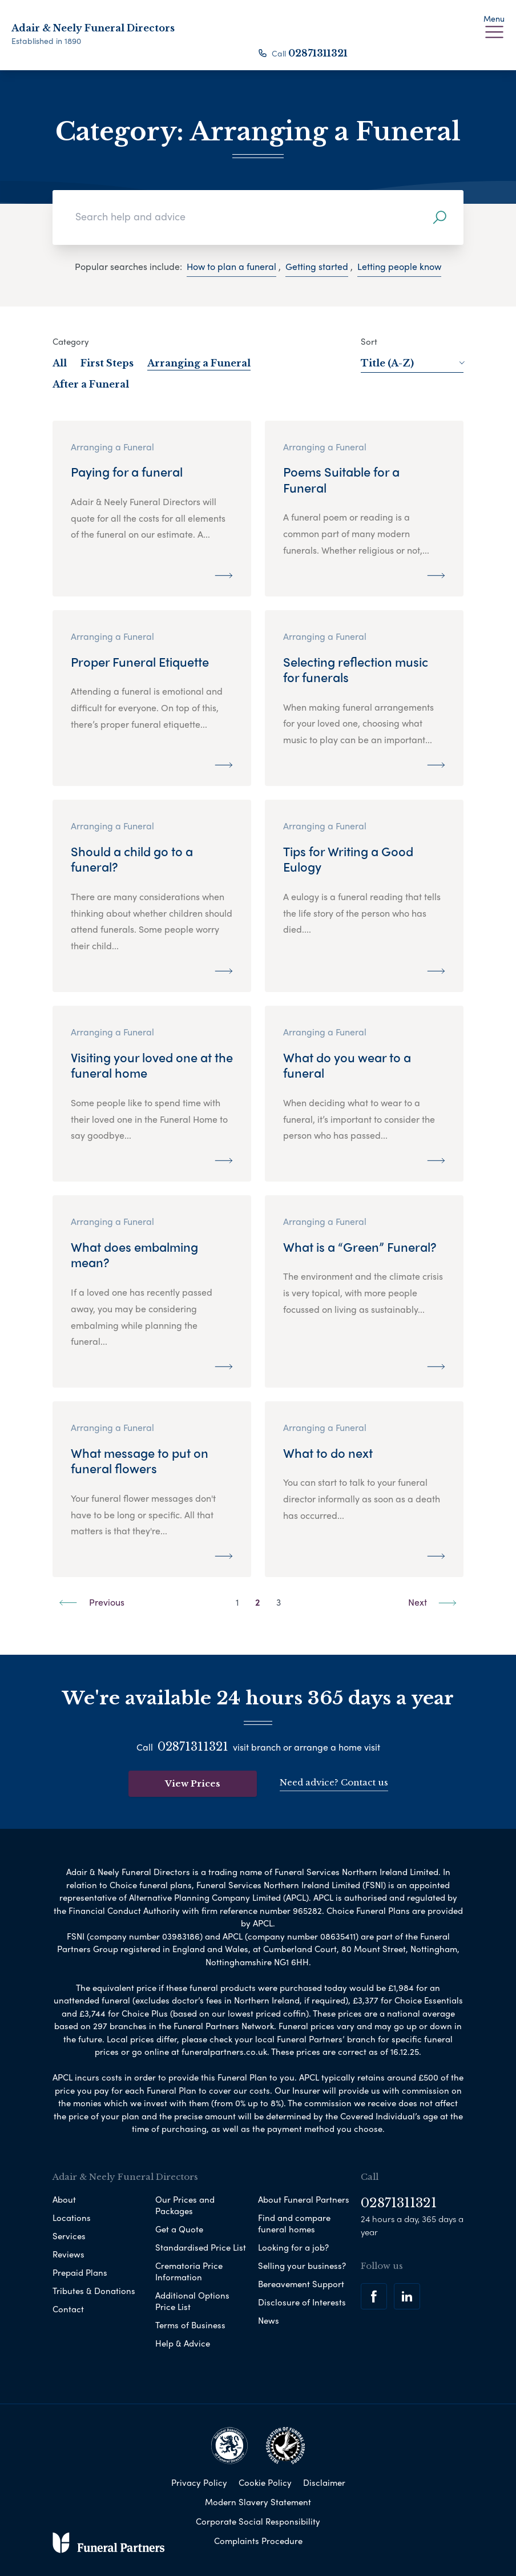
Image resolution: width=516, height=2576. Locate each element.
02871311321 (318, 53)
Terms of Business (190, 2325)
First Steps (107, 363)
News (268, 2320)
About (64, 2199)
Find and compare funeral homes (294, 2223)
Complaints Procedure (258, 2540)
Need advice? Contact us (334, 1782)
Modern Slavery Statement (258, 2502)
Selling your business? (302, 2265)
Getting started (316, 266)
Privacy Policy (199, 2482)
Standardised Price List (200, 2247)
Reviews (68, 2254)
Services (69, 2236)
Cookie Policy (265, 2482)
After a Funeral (91, 384)
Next (432, 1602)
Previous (91, 1602)
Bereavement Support (301, 2283)
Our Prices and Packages (185, 2205)
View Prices (192, 1783)
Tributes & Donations (94, 2290)
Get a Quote (179, 2229)
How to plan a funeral (231, 266)
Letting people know (399, 266)
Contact (68, 2309)
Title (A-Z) (412, 363)
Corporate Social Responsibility (258, 2521)
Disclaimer (324, 2482)
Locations (72, 2217)
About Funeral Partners (303, 2199)
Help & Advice (182, 2343)
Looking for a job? (293, 2247)
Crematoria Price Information (189, 2271)
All (60, 363)
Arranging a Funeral (199, 363)
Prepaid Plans (80, 2272)
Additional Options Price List (192, 2301)
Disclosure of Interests (302, 2302)
